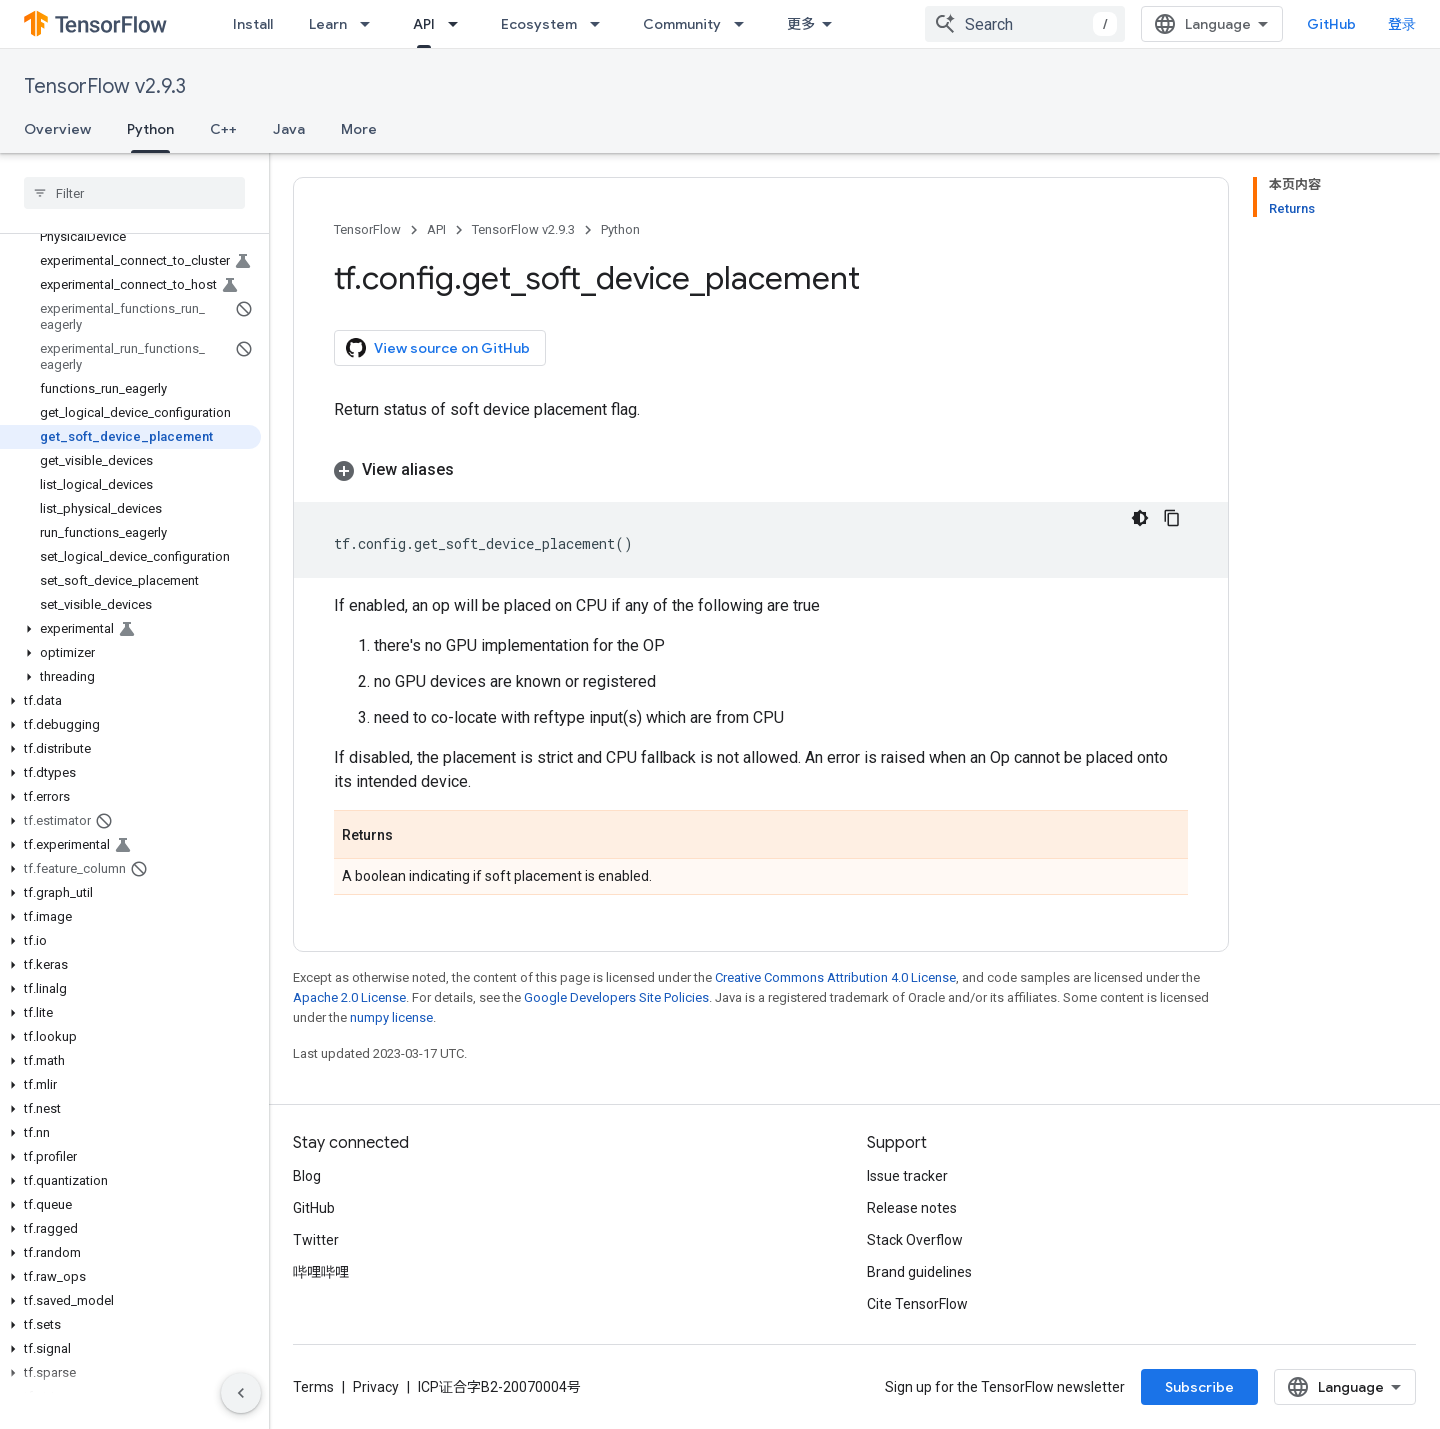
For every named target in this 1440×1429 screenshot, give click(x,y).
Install (253, 24)
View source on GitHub (438, 348)
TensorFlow (367, 229)
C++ (223, 129)
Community (682, 24)
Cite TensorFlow (917, 1304)
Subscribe (1199, 1387)
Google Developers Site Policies (616, 997)
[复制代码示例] (1172, 518)
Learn (328, 24)
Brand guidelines (919, 1272)
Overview (57, 129)
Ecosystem (539, 24)
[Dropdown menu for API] (459, 24)
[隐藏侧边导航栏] (241, 1393)
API (436, 229)
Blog (307, 1176)
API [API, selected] (424, 24)
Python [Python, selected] (150, 129)
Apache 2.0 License (349, 997)
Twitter (316, 1240)
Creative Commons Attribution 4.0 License (835, 977)
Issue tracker (907, 1176)
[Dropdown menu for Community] (745, 24)
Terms (313, 1387)
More (359, 129)
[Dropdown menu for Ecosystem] (601, 24)
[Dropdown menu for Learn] (371, 24)
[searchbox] (134, 193)
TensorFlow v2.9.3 (105, 86)
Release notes (912, 1208)
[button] (130, 629)
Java (289, 129)
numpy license (391, 1017)
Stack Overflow (915, 1240)
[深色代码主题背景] (1140, 518)
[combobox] (1025, 24)
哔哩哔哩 (321, 1272)
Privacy (376, 1387)
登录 (1402, 24)
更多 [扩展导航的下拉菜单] (801, 24)
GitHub (1331, 24)
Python (620, 229)
